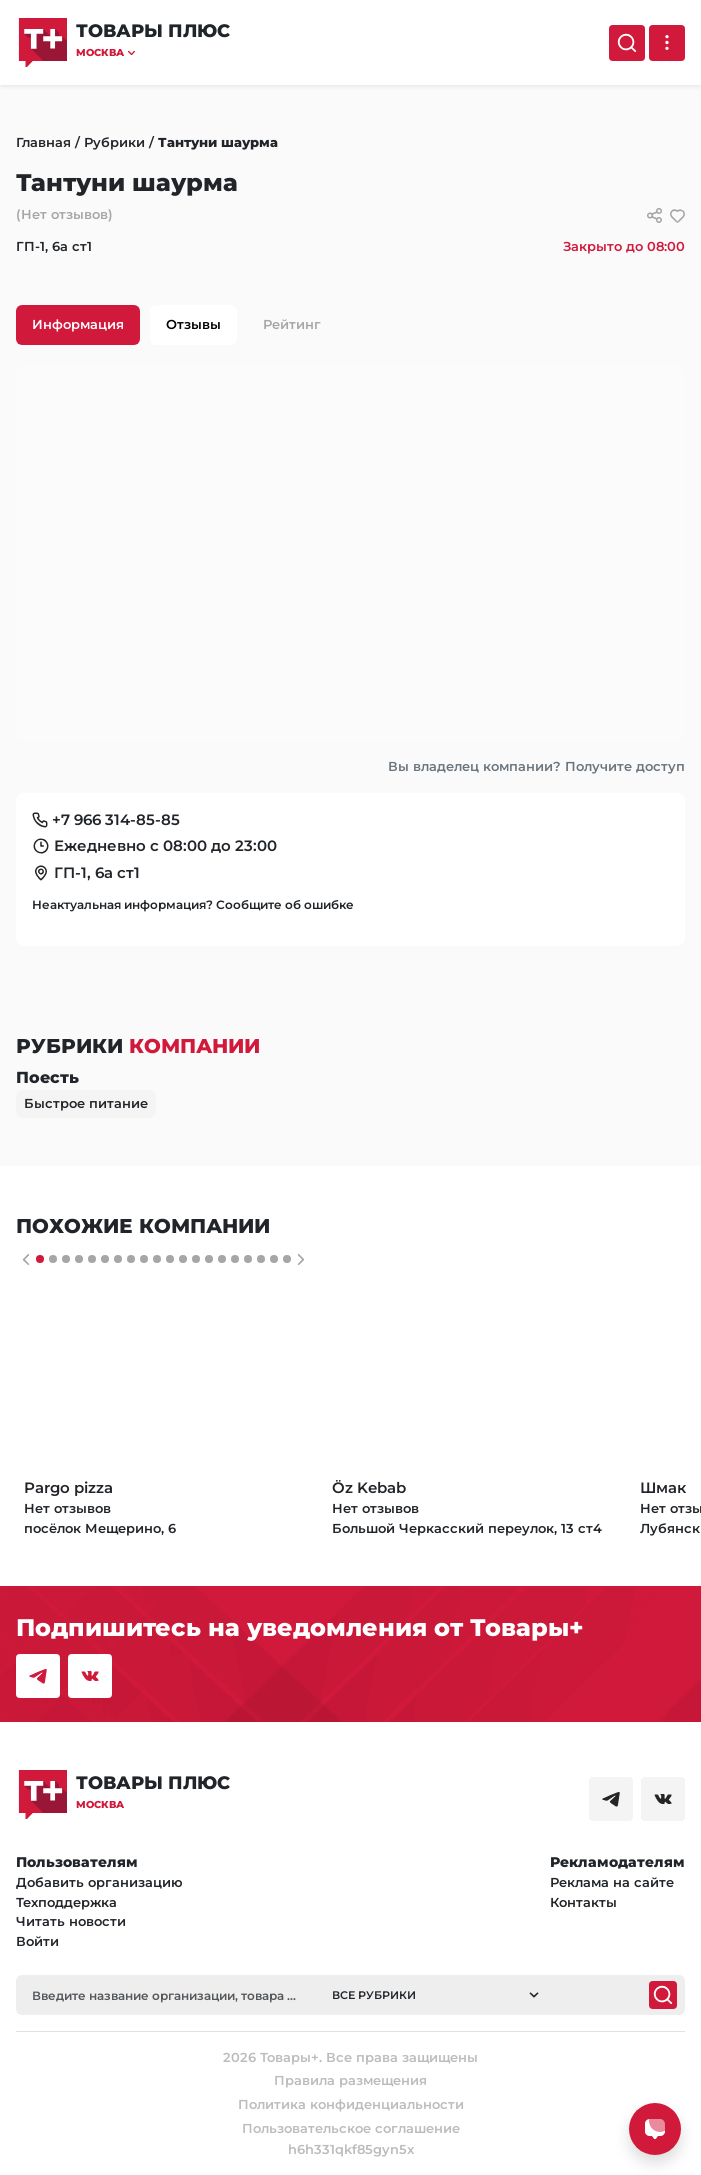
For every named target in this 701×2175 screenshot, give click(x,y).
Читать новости (71, 1921)
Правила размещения (350, 2080)
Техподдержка (66, 1902)
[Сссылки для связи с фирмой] (654, 215)
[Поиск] (627, 43)
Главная (43, 142)
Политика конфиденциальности (351, 2104)
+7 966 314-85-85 (116, 819)
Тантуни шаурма (218, 142)
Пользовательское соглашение (351, 2128)
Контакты (583, 1902)
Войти (37, 1941)
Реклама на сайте (612, 1882)
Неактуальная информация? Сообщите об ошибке (193, 904)
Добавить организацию (99, 1882)
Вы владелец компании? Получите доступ (536, 766)
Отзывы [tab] (193, 324)
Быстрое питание (86, 1103)
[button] (153, 52)
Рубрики (114, 142)
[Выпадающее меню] (667, 43)
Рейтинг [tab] (292, 324)
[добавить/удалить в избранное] (677, 215)
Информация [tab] (78, 324)
